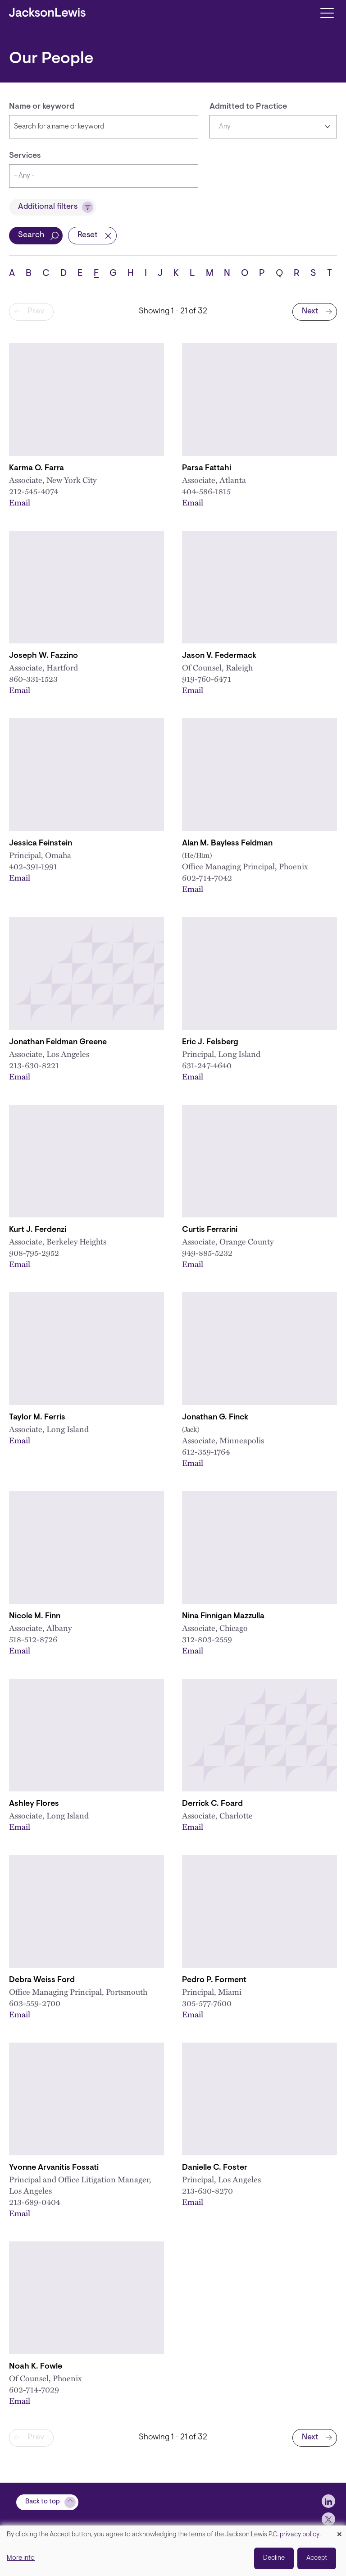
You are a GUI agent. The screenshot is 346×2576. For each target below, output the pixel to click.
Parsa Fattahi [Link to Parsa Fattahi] (206, 468)
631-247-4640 (207, 1065)
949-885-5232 (207, 1252)
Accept (316, 2558)
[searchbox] (103, 175)
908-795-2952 (34, 1252)
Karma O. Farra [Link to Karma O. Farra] (36, 468)
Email (19, 502)
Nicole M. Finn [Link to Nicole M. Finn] (34, 1616)
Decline (274, 2558)
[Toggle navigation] (327, 12)
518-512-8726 (33, 1639)
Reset (87, 235)
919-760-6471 (206, 678)
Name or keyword (41, 107)
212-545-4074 (33, 491)
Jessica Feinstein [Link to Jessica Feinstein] (40, 844)
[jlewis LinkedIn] (328, 2501)
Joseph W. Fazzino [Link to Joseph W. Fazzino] (43, 656)
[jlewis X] (328, 2519)
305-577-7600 (207, 2003)
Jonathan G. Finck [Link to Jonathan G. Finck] (215, 1418)
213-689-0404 (34, 2202)
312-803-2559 (207, 1639)
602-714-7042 (207, 877)
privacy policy (299, 2534)
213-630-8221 (34, 1065)
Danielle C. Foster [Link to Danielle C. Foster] (214, 2168)
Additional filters (47, 207)
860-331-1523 (33, 678)
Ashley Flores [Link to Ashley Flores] (34, 1804)
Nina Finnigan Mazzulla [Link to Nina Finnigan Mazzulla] (223, 1616)
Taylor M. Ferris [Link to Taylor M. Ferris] (37, 1418)
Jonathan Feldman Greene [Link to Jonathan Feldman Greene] (58, 1042)
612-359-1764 (206, 1451)
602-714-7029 (34, 2389)
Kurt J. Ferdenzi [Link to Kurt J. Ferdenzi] (37, 1230)
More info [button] (21, 2558)
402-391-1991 (33, 866)
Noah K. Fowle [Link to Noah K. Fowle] (35, 2367)
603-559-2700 (34, 2003)
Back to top (42, 2501)
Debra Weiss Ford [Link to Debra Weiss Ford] (42, 1980)
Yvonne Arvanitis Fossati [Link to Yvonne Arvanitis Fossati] (54, 2168)
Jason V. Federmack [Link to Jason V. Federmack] (219, 656)
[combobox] (103, 176)
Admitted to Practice (248, 107)
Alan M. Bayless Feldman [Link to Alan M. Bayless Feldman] (227, 844)
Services (25, 156)
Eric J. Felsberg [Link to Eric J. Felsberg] (210, 1042)
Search (31, 235)
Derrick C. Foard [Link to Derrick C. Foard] (212, 1804)
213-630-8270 (207, 2190)
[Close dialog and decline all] (339, 2531)
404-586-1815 (206, 491)
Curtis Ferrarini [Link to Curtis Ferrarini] (209, 1230)
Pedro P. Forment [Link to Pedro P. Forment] (214, 1980)
